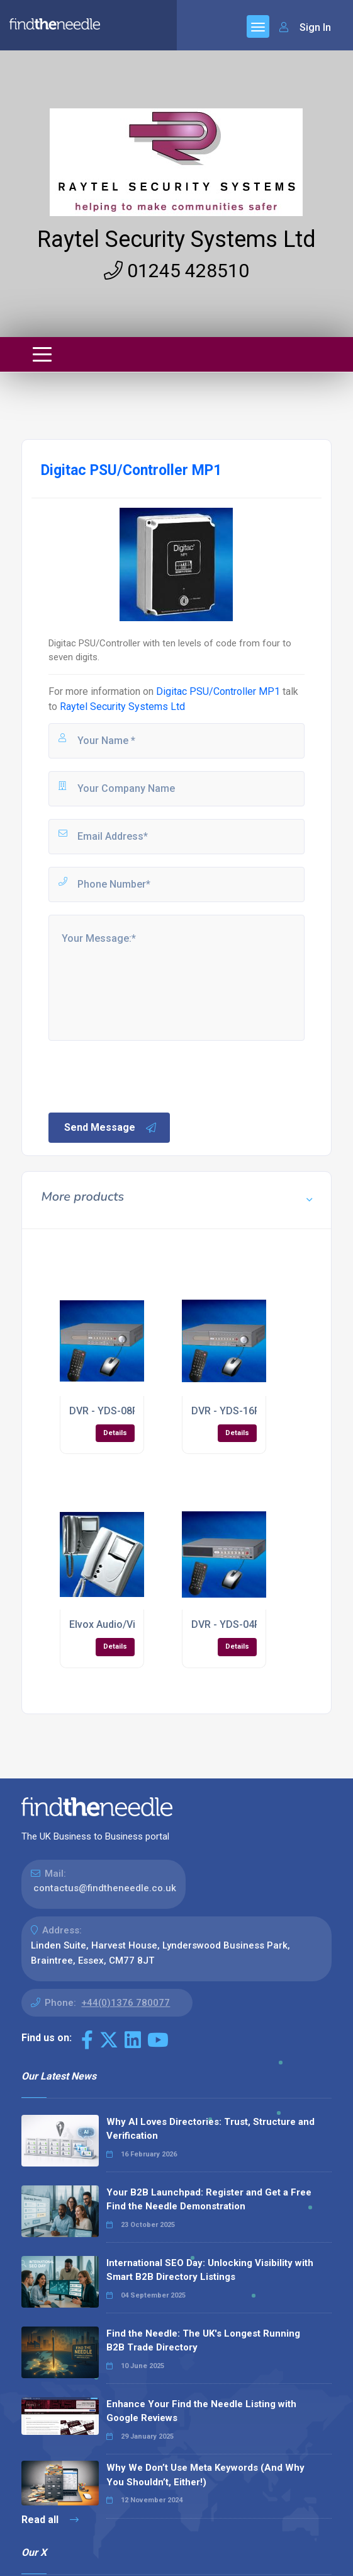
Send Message (110, 1127)
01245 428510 (176, 271)
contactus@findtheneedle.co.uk (104, 1888)
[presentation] (142, 1075)
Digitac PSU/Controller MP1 (218, 691)
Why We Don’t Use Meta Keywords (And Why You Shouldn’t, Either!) (205, 2475)
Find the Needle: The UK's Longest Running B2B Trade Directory (203, 2341)
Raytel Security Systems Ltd (176, 239)
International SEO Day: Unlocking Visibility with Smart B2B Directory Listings (209, 2270)
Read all (50, 2520)
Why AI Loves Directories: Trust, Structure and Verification (210, 2129)
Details (115, 1433)
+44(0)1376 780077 (125, 2002)
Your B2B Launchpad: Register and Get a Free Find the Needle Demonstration (208, 2199)
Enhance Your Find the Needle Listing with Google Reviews (201, 2411)
